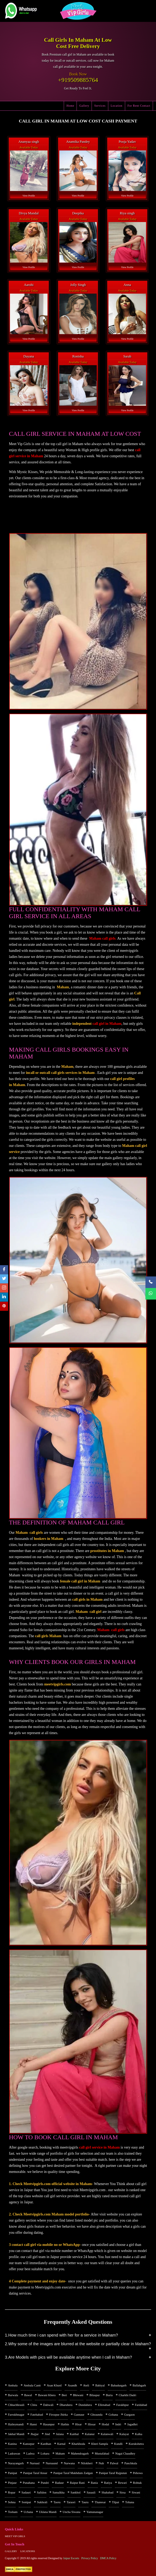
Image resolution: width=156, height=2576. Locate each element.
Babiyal (100, 2385)
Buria (109, 2395)
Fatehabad (36, 2414)
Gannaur (79, 2414)
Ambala (12, 2385)
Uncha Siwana (71, 2512)
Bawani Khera (46, 2395)
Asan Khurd (54, 2385)
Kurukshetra (136, 2443)
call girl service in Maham (99, 2147)
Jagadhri (132, 2424)
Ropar (11, 2492)
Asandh (72, 2385)
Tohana (129, 2502)
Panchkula (130, 2463)
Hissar (91, 2424)
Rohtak (137, 2482)
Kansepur (28, 2443)
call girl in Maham (106, 1024)
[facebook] (4, 1269)
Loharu (45, 2453)
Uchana (28, 2512)
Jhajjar (34, 2434)
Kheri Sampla (99, 2443)
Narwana (69, 2463)
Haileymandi (16, 2424)
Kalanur (90, 2434)
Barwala (13, 2395)
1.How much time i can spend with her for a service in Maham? (61, 2335)
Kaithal (74, 2434)
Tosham (12, 2512)
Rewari (122, 2482)
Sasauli (91, 2492)
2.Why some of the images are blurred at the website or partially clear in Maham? (78, 2344)
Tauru (85, 2502)
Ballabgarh (139, 2385)
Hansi (33, 2424)
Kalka (138, 2434)
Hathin (65, 2424)
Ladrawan (14, 2453)
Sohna (12, 2502)
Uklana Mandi (47, 2512)
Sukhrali (42, 2502)
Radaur (59, 2482)
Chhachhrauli (16, 2404)
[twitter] (4, 1279)
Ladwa (30, 2453)
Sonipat (26, 2502)
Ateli (86, 2385)
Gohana (113, 2414)
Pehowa (138, 2473)
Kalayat (124, 2434)
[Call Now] (150, 1282)
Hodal (105, 2424)
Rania (94, 2482)
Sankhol (75, 2492)
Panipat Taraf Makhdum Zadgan (73, 2473)
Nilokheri (87, 2463)
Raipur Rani (77, 2482)
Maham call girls (102, 938)
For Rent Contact (139, 105)
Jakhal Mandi (16, 2434)
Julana (60, 2434)
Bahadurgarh (119, 2385)
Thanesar (100, 2502)
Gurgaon (129, 2414)
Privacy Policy (89, 2558)
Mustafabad (102, 2453)
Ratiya (108, 2482)
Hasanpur (48, 2424)
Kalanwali (107, 2434)
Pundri (45, 2482)
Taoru (57, 2502)
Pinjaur (12, 2482)
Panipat (12, 2473)
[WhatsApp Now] (150, 1294)
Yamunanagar (94, 2512)
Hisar (78, 2424)
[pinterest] (4, 1306)
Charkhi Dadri (127, 2395)
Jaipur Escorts (71, 2558)
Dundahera (85, 2404)
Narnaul (34, 2463)
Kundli (118, 2443)
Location (116, 105)
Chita (33, 2404)
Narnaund (52, 2463)
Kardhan (46, 2443)
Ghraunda (96, 2414)
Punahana (29, 2482)
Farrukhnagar (16, 2414)
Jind (47, 2434)
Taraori (71, 2502)
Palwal (114, 2463)
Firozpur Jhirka (58, 2414)
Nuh (101, 2463)
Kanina (12, 2443)
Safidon (42, 2492)
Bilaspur (94, 2395)
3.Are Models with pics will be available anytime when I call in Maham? (68, 2357)
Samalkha (58, 2492)
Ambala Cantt (32, 2385)
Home (70, 105)
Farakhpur (122, 2404)
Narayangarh (16, 2463)
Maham (60, 2453)
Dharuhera (66, 2404)
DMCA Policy (108, 2558)
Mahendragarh (80, 2453)
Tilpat (115, 2502)
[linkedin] (4, 1297)
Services (99, 105)
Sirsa (122, 2492)
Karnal (61, 2443)
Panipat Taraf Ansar (35, 2473)
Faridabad (141, 2404)
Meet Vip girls (15, 2536)
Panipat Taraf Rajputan (113, 2473)
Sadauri (26, 2492)
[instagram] (4, 1288)
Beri (64, 2395)
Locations (27, 2551)
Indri (118, 2424)
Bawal (28, 2395)
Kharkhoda (78, 2443)
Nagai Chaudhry (125, 2453)
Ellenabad (104, 2404)
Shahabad (107, 2492)
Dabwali (48, 2404)
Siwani (136, 2492)
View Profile (29, 195)
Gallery (84, 105)
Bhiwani (78, 2395)
